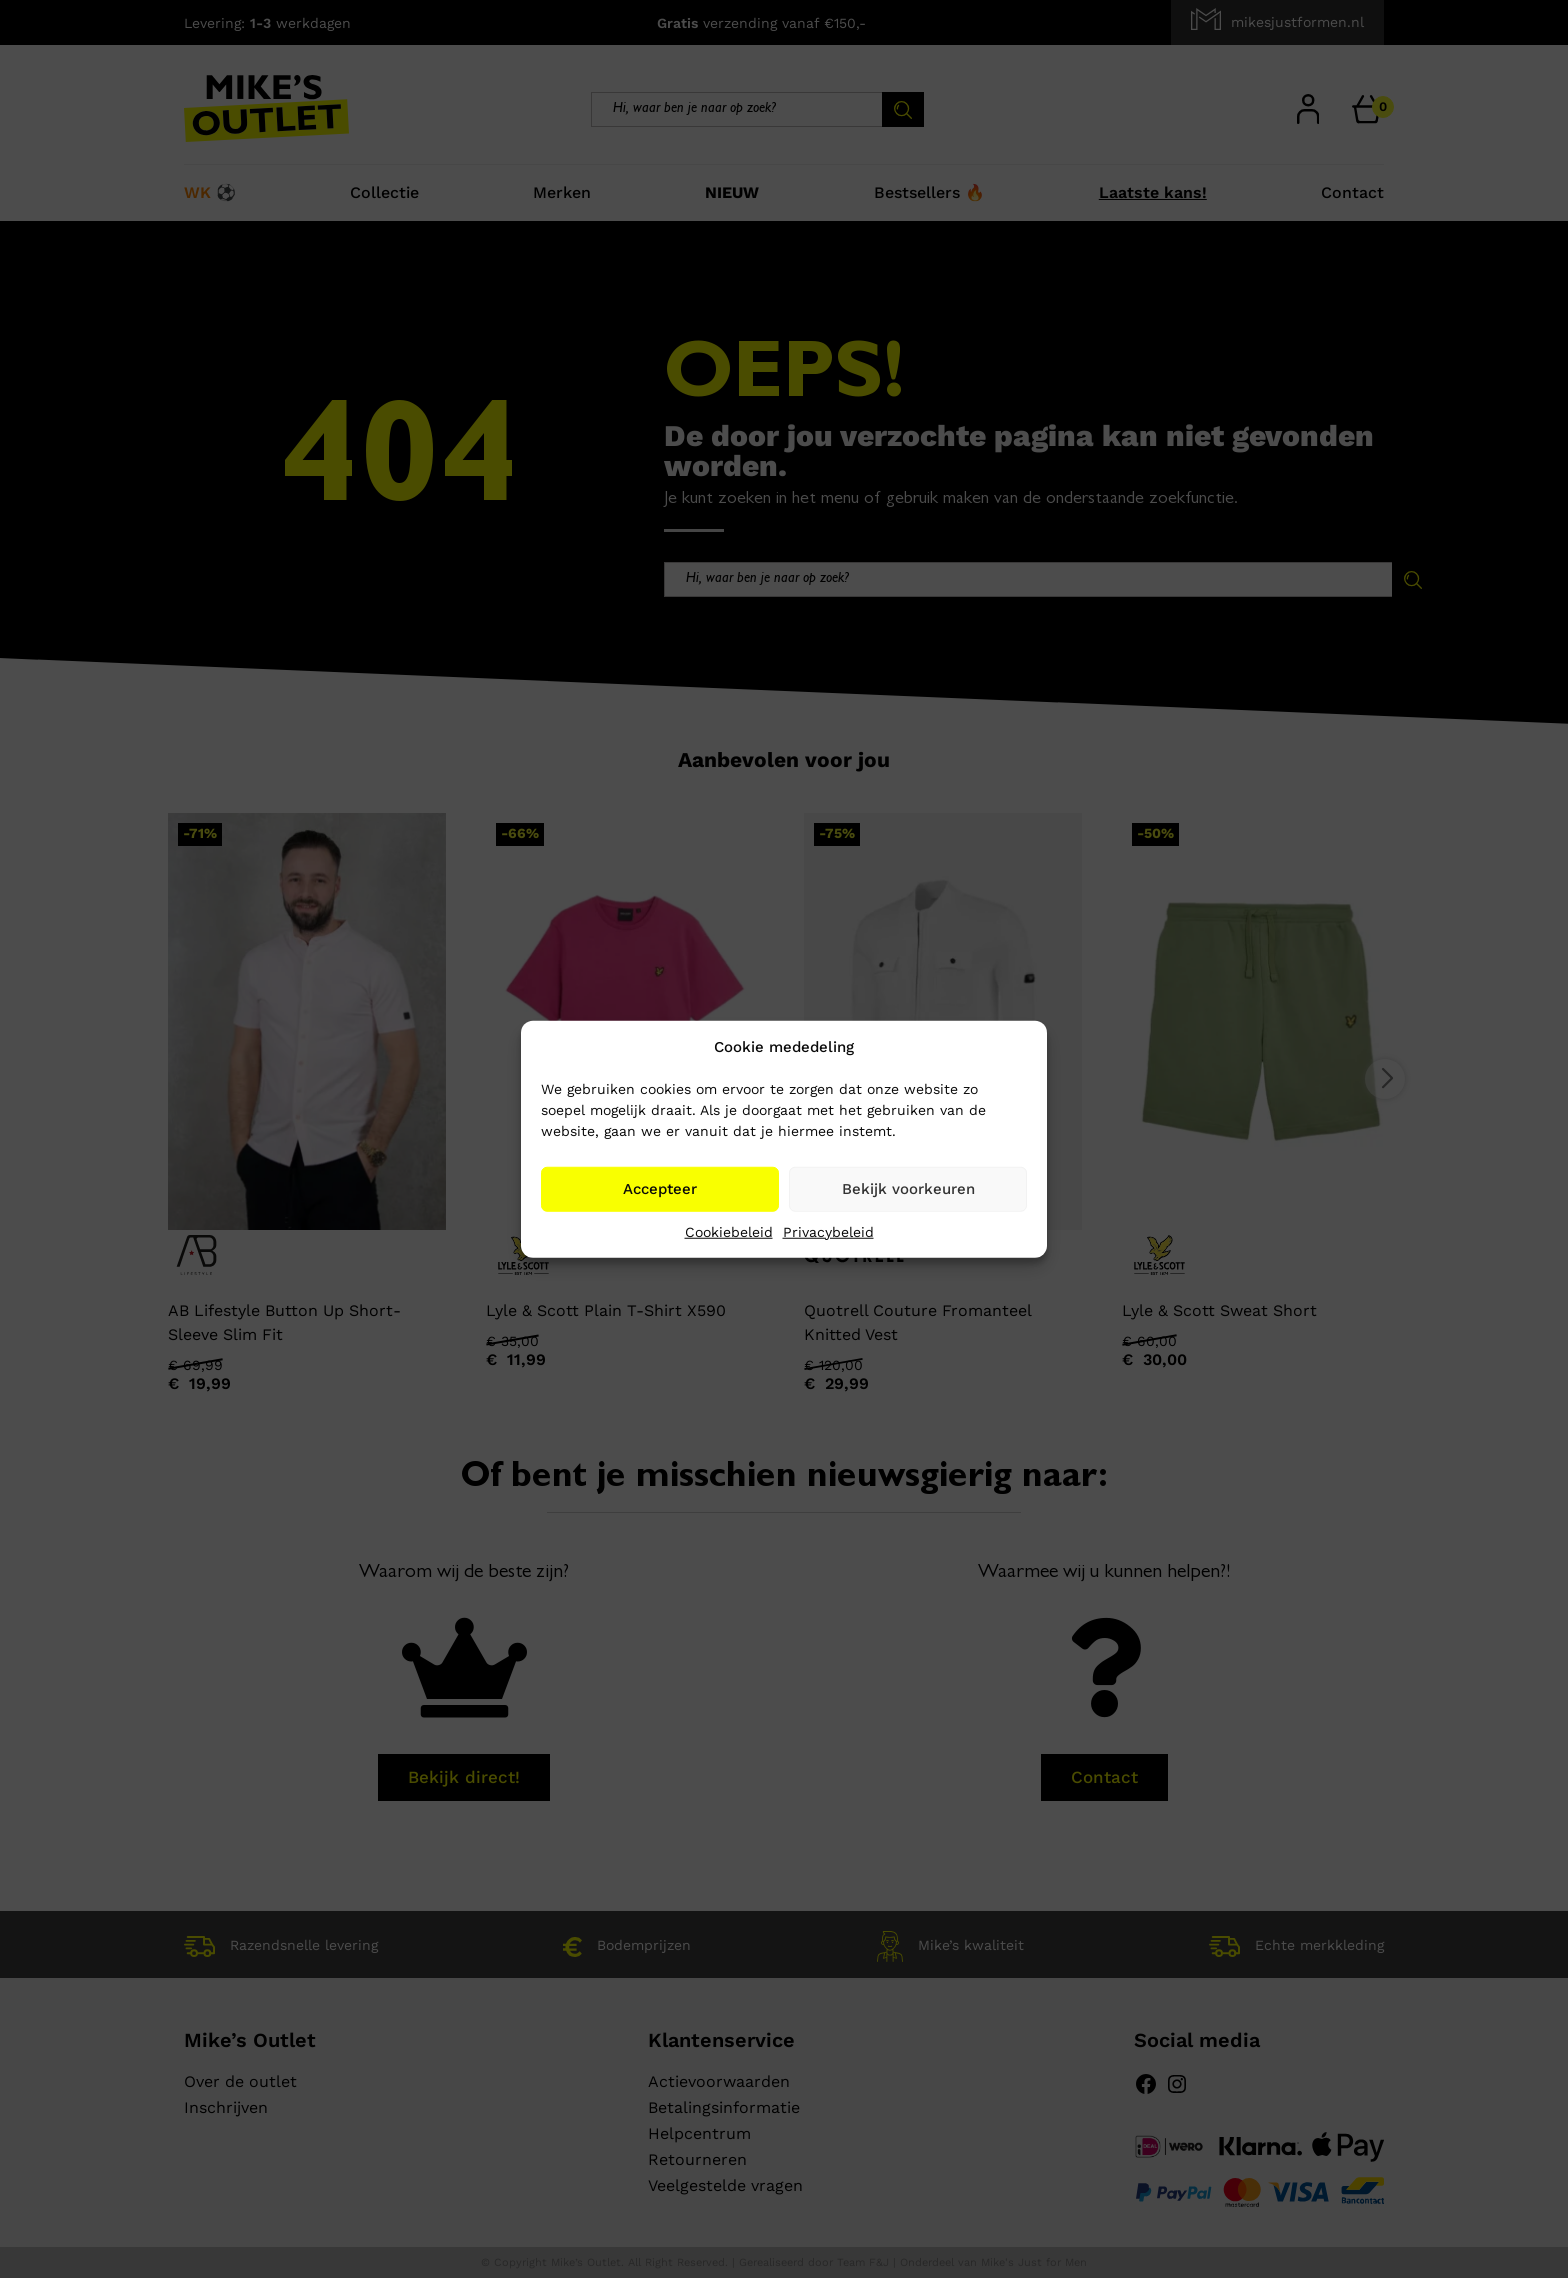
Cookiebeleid (729, 1231)
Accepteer (660, 1189)
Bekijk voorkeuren (908, 1189)
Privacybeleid (828, 1231)
